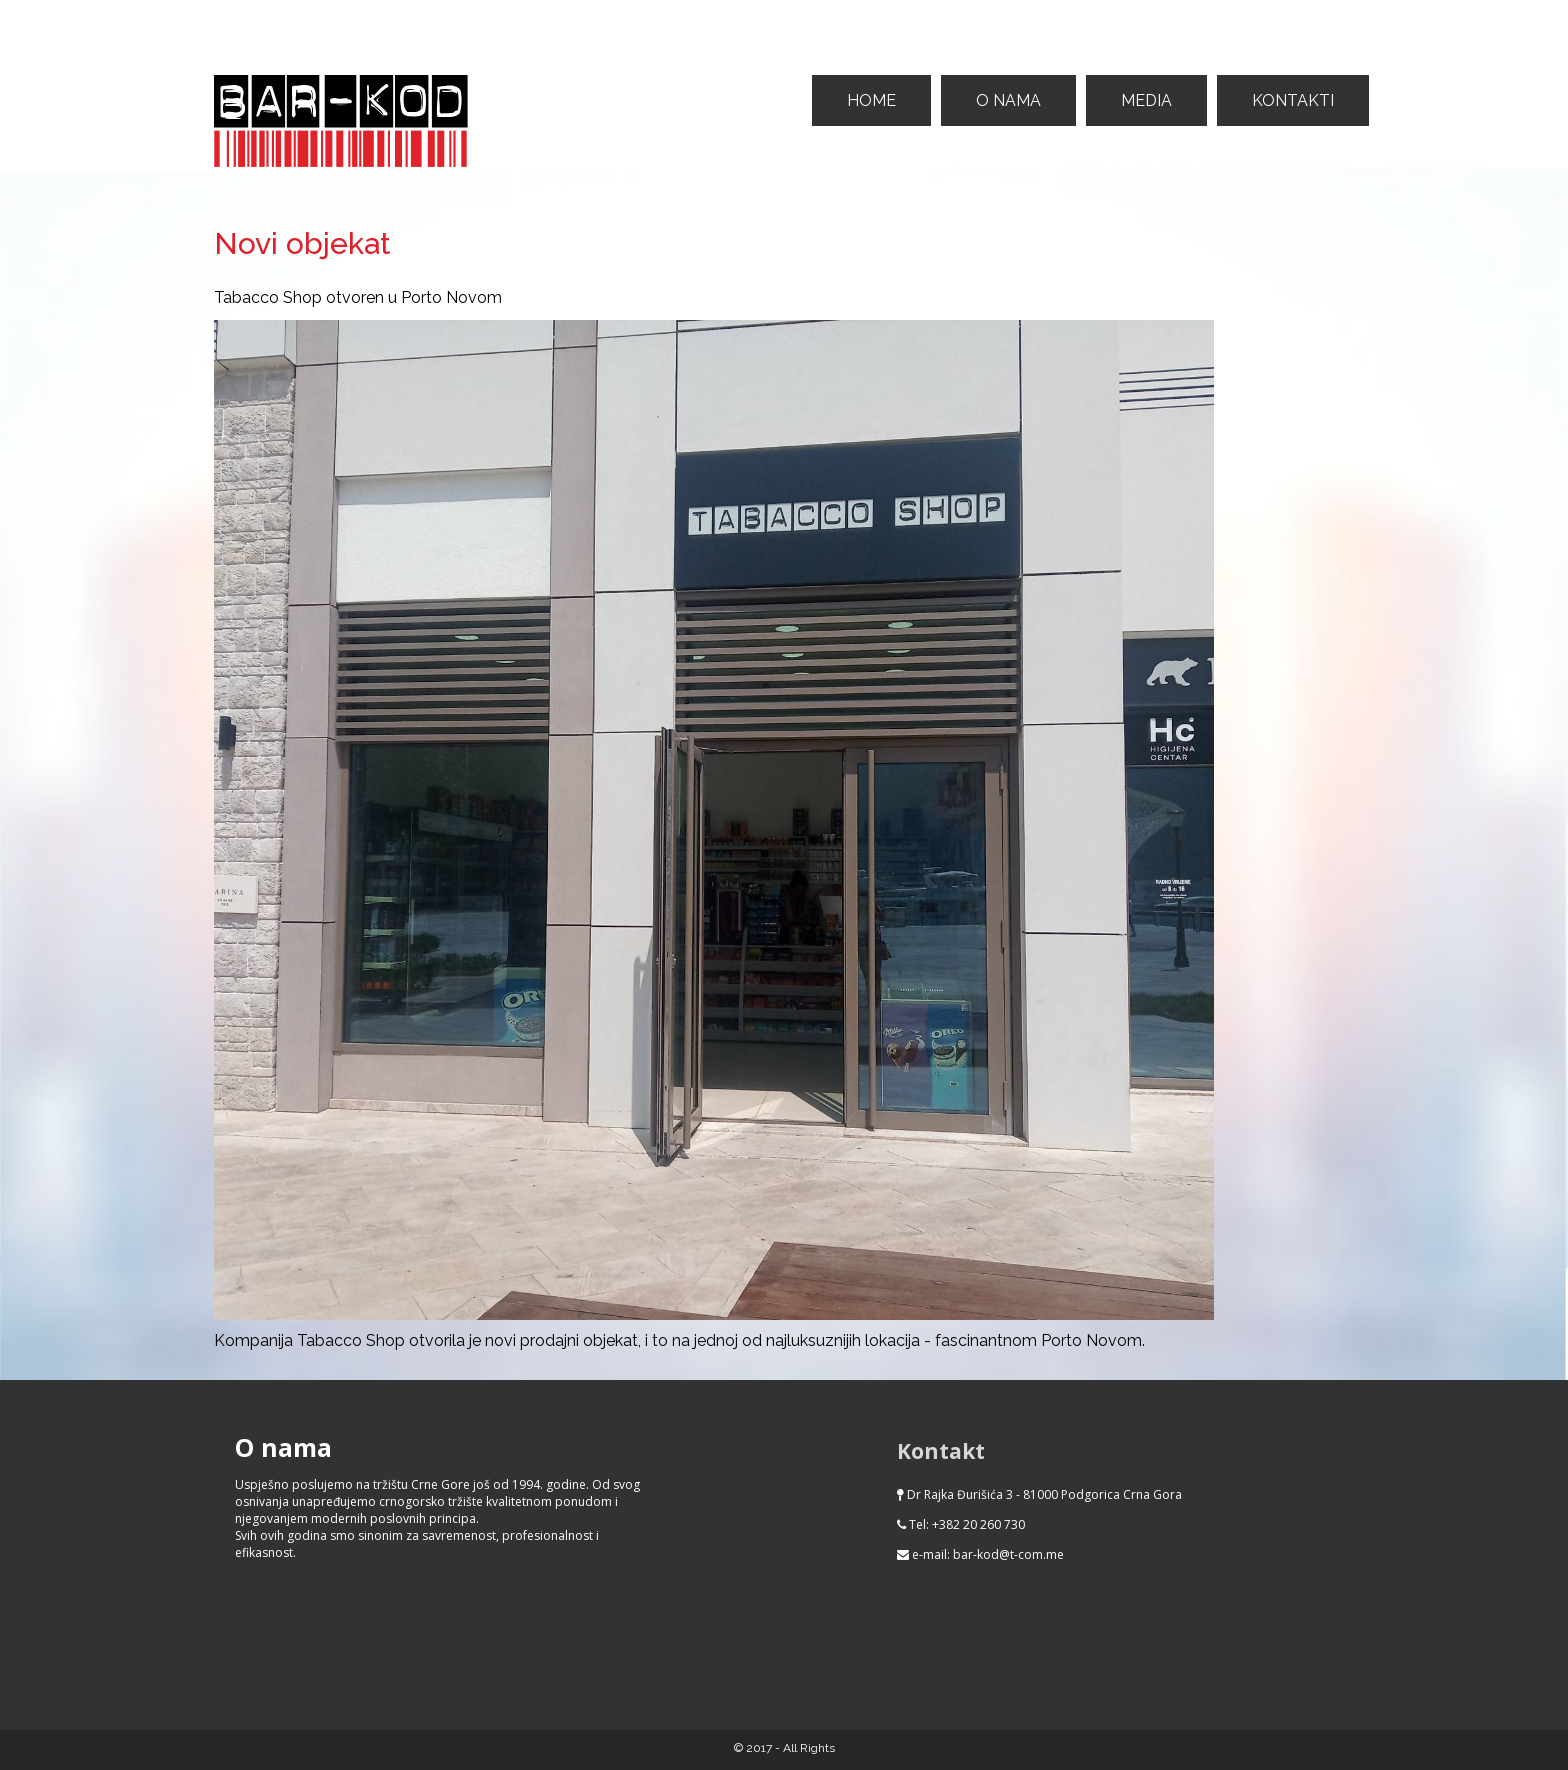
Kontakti (1293, 100)
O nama (1008, 100)
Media (1146, 100)
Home (871, 100)
